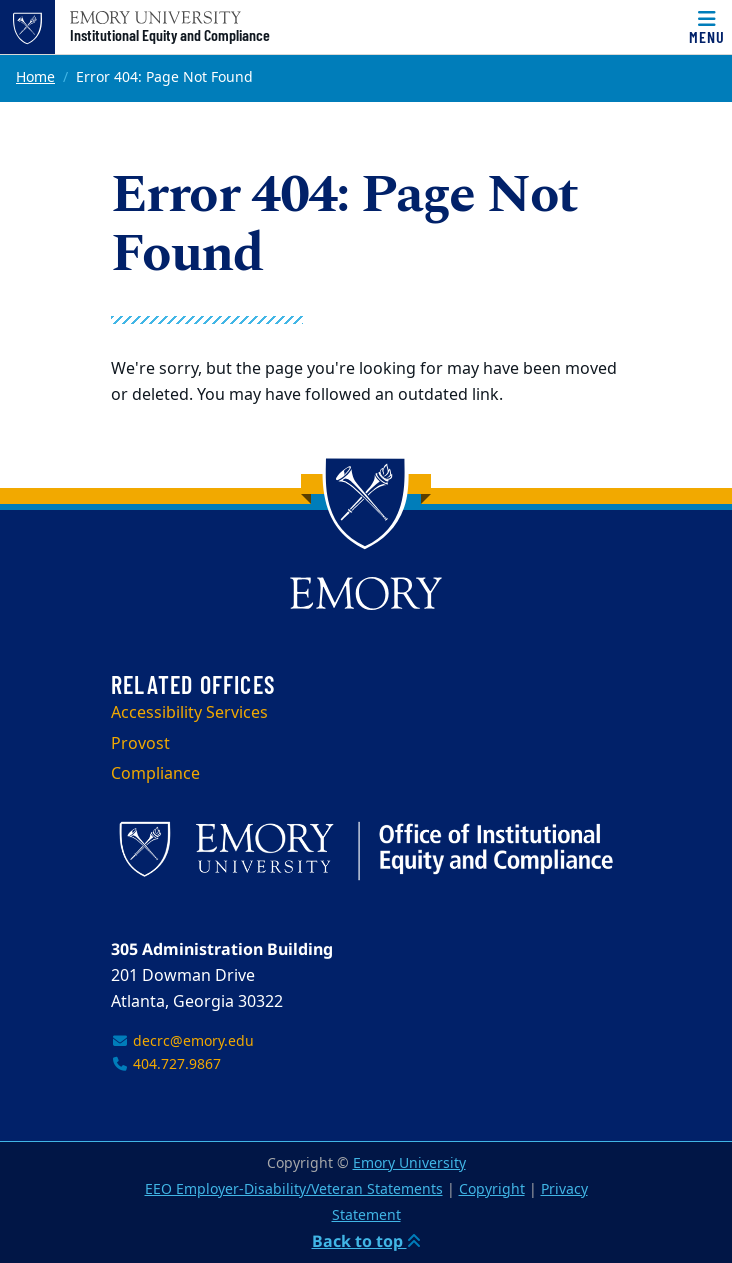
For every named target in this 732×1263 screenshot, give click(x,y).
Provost (140, 744)
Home (35, 77)
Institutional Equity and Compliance (170, 35)
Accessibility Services (189, 713)
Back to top (366, 1241)
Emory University (409, 1163)
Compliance (155, 774)
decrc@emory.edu (182, 1041)
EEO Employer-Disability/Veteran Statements (294, 1189)
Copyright (492, 1189)
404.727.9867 (166, 1064)
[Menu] (707, 27)
